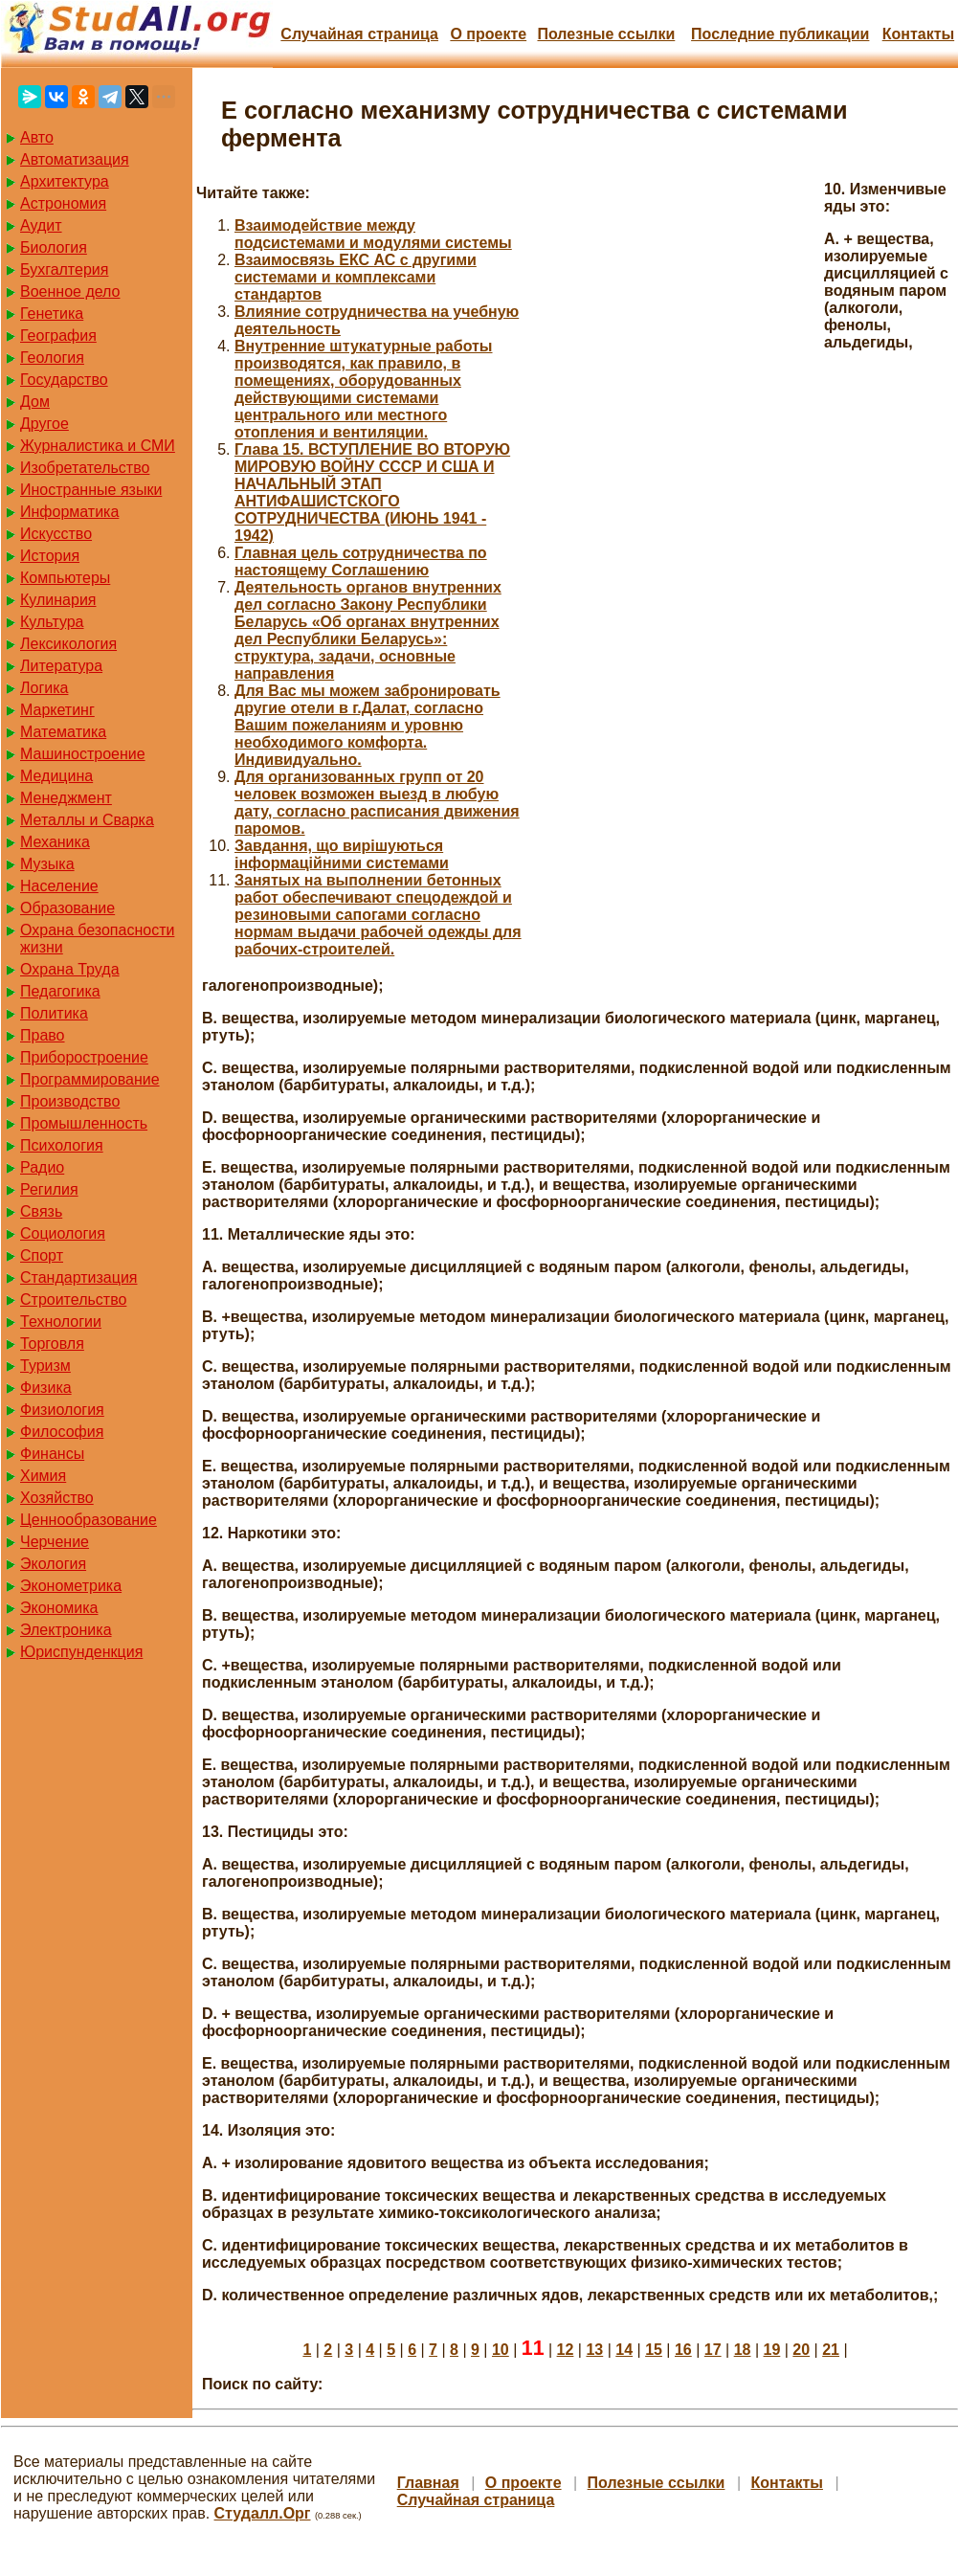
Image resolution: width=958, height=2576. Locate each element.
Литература (61, 666)
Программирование (90, 1079)
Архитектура (64, 181)
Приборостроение (84, 1057)
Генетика (51, 313)
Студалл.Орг (262, 2513)
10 (500, 2349)
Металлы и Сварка (87, 820)
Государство (64, 379)
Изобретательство (84, 467)
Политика (54, 1013)
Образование (67, 908)
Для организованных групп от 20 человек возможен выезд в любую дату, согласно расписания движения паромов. (377, 803)
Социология (62, 1233)
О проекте (488, 34)
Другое (44, 423)
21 (830, 2349)
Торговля (52, 1343)
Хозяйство (57, 1498)
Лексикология (68, 644)
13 (594, 2349)
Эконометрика (71, 1586)
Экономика (59, 1608)
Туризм (45, 1365)
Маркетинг (57, 710)
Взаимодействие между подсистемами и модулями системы (373, 234)
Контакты (918, 34)
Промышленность (83, 1123)
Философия (61, 1431)
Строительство (73, 1299)
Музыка (47, 864)
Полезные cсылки (606, 34)
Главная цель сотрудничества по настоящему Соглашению (360, 561)
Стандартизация (78, 1277)
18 (742, 2349)
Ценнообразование (88, 1520)
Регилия (49, 1189)
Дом (35, 401)
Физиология (62, 1409)
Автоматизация (74, 159)
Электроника (66, 1630)
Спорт (41, 1255)
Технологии (60, 1321)
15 (653, 2349)
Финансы (52, 1453)
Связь (41, 1211)
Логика (44, 688)
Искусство (56, 534)
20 (801, 2349)
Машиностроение (82, 754)
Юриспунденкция (81, 1652)
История (49, 556)
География (58, 335)
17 (713, 2349)
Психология (61, 1145)
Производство (70, 1101)
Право (42, 1035)
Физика (46, 1387)
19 (772, 2349)
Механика (55, 842)
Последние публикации (780, 34)
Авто (37, 137)
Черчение (54, 1542)
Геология (52, 357)
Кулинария (58, 600)
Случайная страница (359, 34)
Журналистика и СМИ (97, 445)
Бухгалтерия (64, 269)
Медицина (56, 776)
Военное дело (70, 291)
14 (624, 2349)
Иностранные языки (91, 490)
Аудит (41, 225)
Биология (53, 247)
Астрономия (63, 203)
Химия (43, 1475)
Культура (52, 622)
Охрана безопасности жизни (97, 938)
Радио (42, 1167)
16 (683, 2349)
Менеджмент (66, 798)
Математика (63, 732)
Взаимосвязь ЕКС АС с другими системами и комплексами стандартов (355, 277)
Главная (428, 2483)
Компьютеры (65, 578)
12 (565, 2349)
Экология (53, 1564)
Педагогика (60, 991)
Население (59, 886)
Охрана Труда (70, 969)
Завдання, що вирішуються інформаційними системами (341, 854)
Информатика (69, 512)
